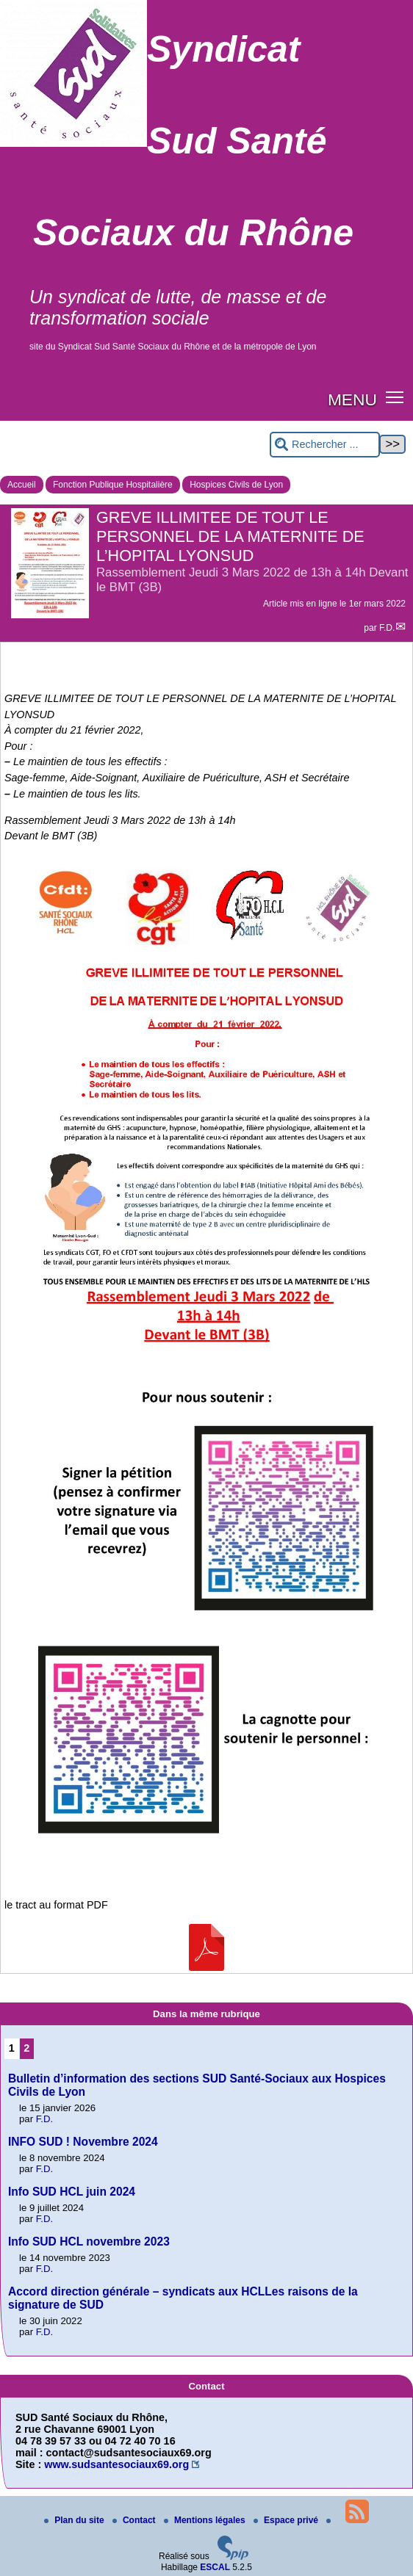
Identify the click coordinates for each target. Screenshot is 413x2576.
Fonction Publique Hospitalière (113, 485)
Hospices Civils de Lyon (236, 485)
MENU (352, 399)
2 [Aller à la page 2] (26, 2048)
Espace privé (287, 2520)
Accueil (21, 485)
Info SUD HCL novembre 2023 (89, 2241)
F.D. (387, 628)
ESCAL (215, 2567)
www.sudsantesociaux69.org (116, 2464)
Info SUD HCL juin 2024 (71, 2191)
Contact (135, 2520)
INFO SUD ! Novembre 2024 (83, 2141)
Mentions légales (206, 2520)
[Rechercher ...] (325, 444)
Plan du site (75, 2520)
